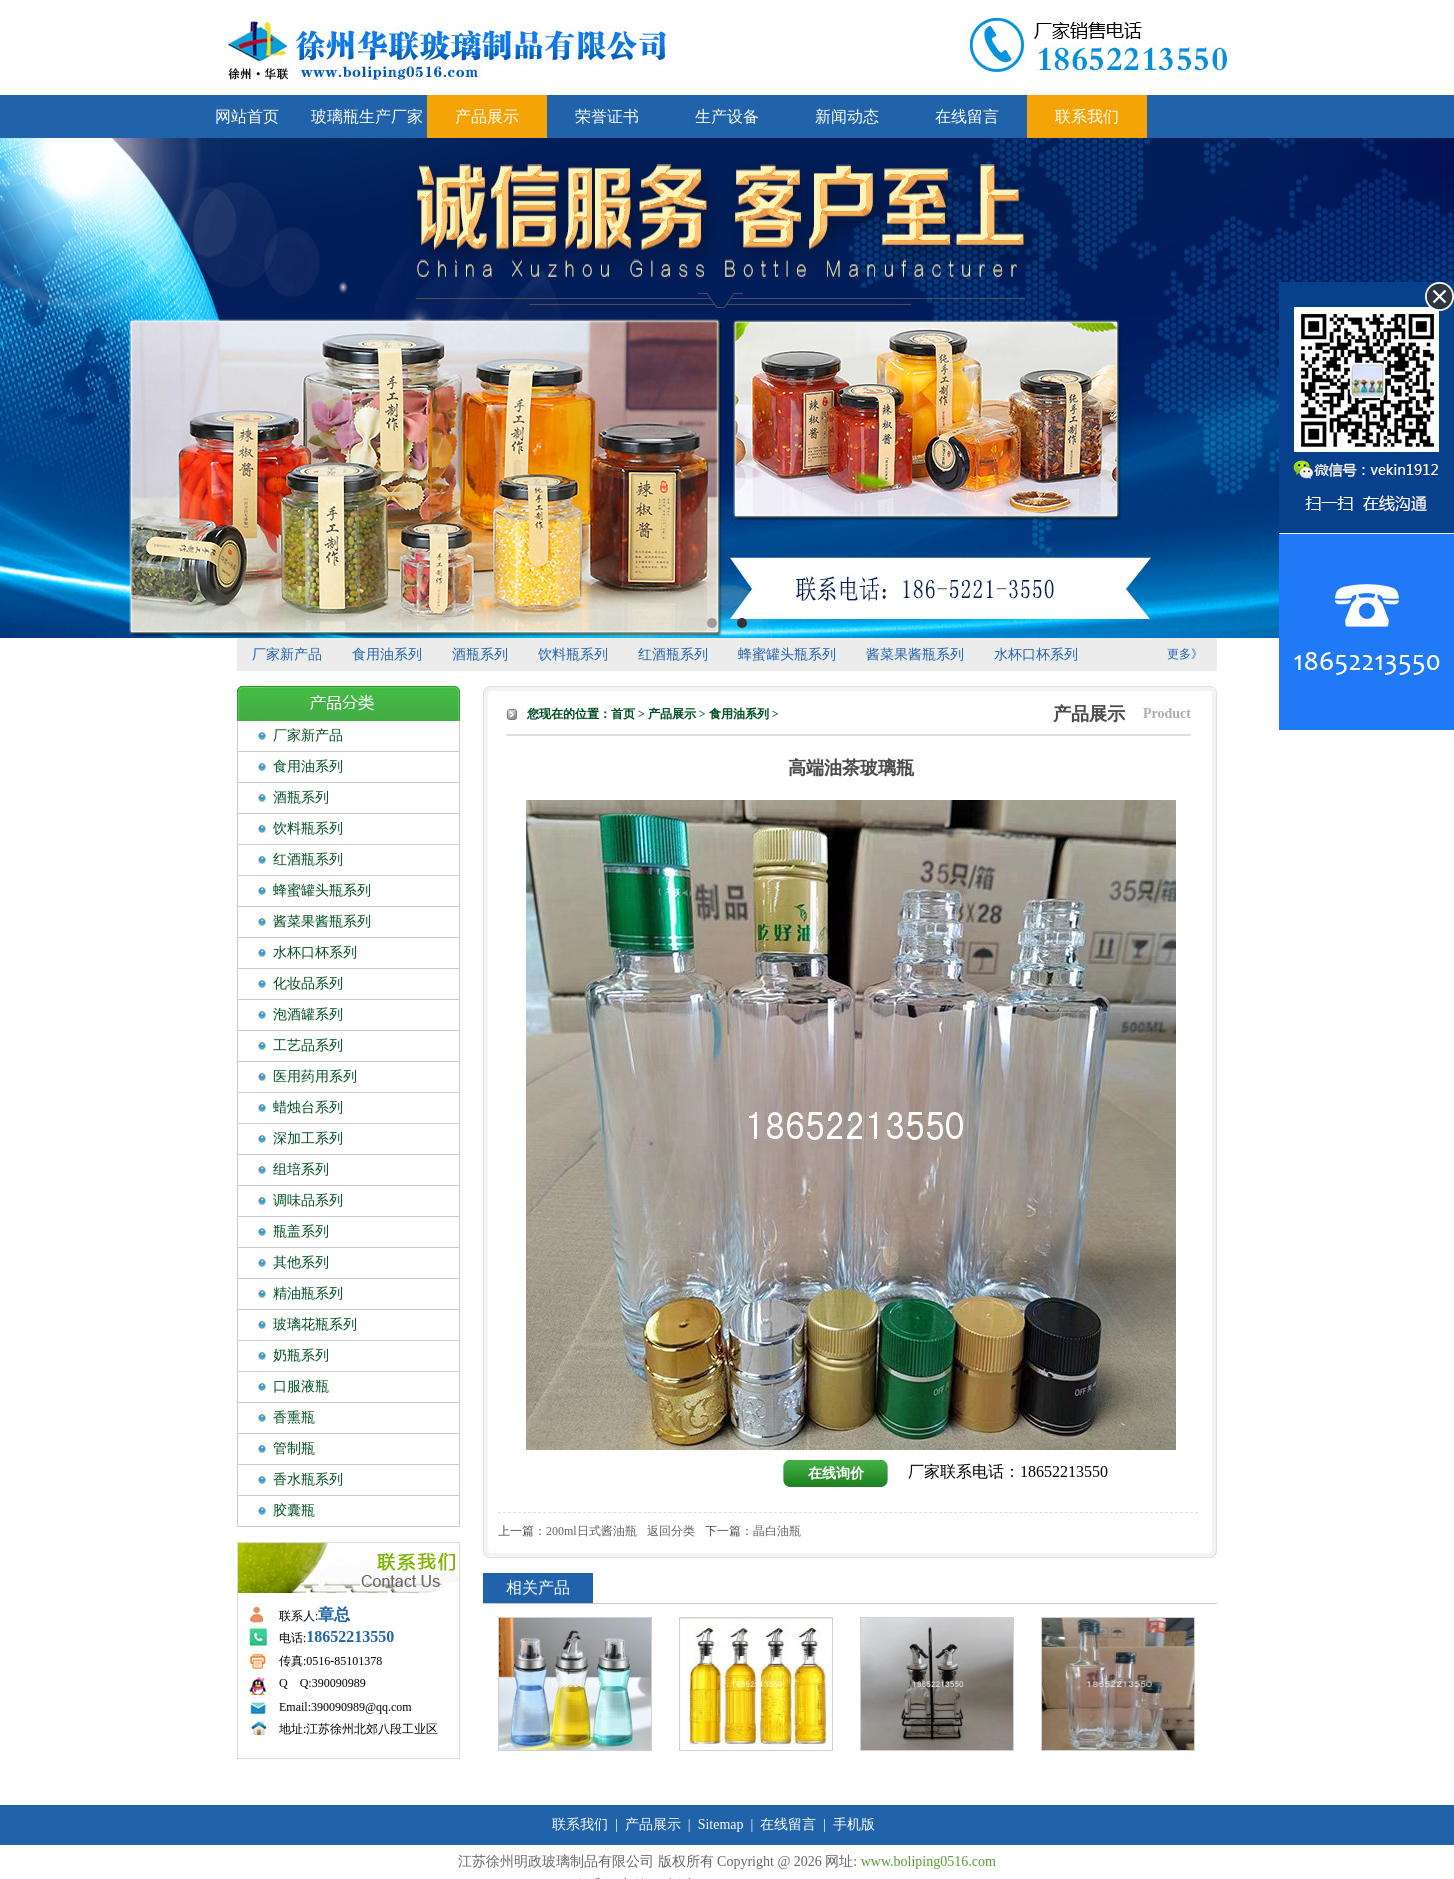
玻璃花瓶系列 (315, 1324)
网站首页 (247, 116)
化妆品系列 (308, 983)
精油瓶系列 (308, 1293)
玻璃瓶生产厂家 (367, 116)
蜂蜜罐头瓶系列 (787, 654)
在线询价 (836, 1473)
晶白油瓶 (777, 1531)
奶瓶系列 (301, 1355)
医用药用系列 (315, 1076)
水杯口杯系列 (1036, 654)
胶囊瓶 (294, 1510)
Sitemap (721, 1824)
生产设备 (727, 116)
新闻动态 (847, 116)
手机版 (854, 1824)
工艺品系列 (308, 1045)
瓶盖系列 (301, 1231)
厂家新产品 (287, 654)
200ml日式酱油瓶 (591, 1531)
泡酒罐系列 (308, 1014)
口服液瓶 (301, 1386)
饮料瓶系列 (573, 654)
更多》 (1185, 654)
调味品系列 (308, 1200)
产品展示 (487, 116)
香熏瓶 (294, 1417)
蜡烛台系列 (308, 1107)
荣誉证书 (607, 116)
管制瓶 (294, 1448)
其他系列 (301, 1262)
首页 (623, 714)
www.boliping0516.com (928, 1861)
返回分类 (671, 1531)
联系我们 (1087, 116)
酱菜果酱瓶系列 (915, 654)
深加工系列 (308, 1138)
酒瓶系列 (480, 654)
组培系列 (301, 1169)
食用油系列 (387, 654)
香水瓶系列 (308, 1479)
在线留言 (967, 116)
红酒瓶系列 (673, 654)
